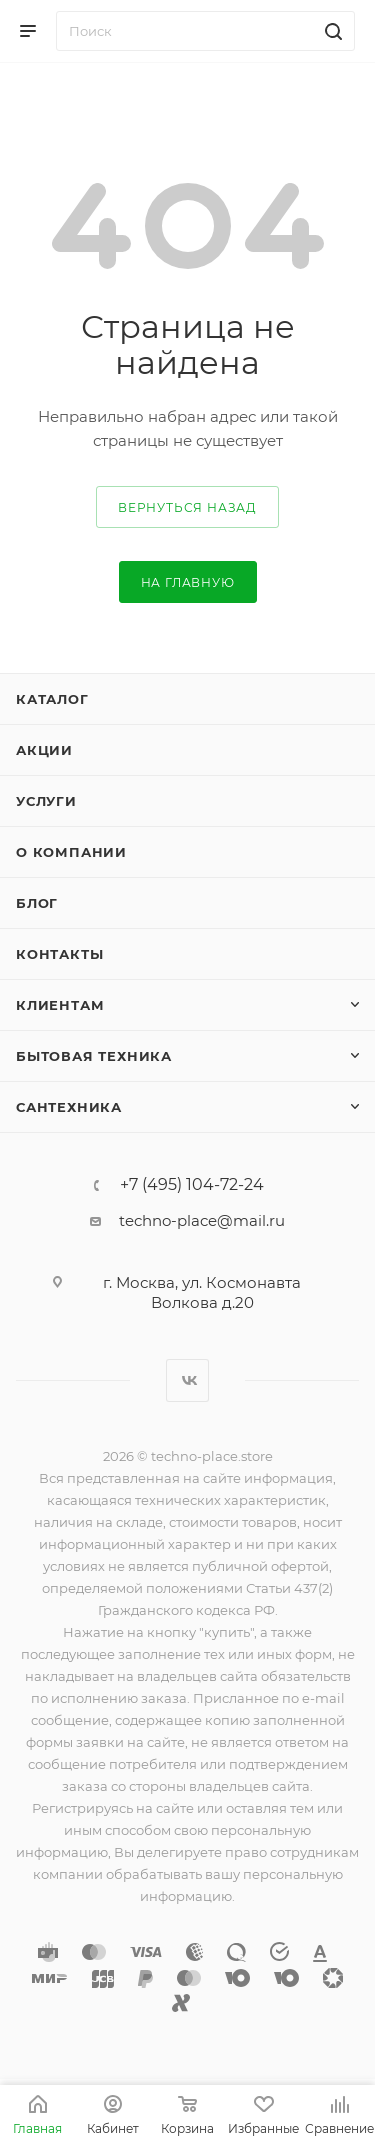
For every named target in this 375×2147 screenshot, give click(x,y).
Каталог (52, 699)
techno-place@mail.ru (202, 1220)
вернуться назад (187, 507)
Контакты (59, 954)
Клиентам (60, 1005)
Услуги (46, 801)
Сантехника (69, 1107)
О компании (71, 852)
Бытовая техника (94, 1056)
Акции (44, 750)
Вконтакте (187, 1380)
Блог (37, 903)
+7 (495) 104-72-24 (192, 1185)
